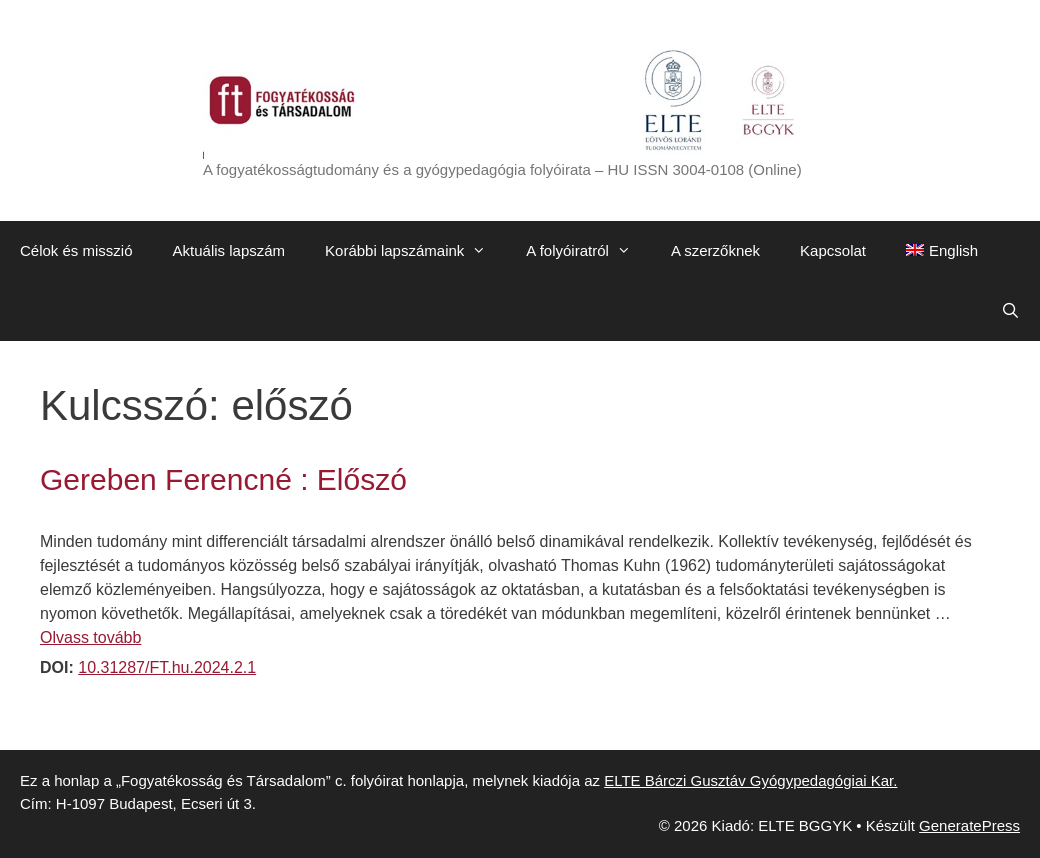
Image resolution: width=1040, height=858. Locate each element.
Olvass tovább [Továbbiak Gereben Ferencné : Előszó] (90, 637)
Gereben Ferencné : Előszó (223, 479)
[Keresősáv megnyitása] (1010, 311)
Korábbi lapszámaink (415, 251)
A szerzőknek (715, 250)
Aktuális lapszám (229, 250)
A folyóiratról (588, 251)
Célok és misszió (76, 250)
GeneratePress (969, 825)
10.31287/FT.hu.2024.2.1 (167, 667)
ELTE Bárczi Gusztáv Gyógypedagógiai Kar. (750, 780)
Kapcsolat (833, 250)
